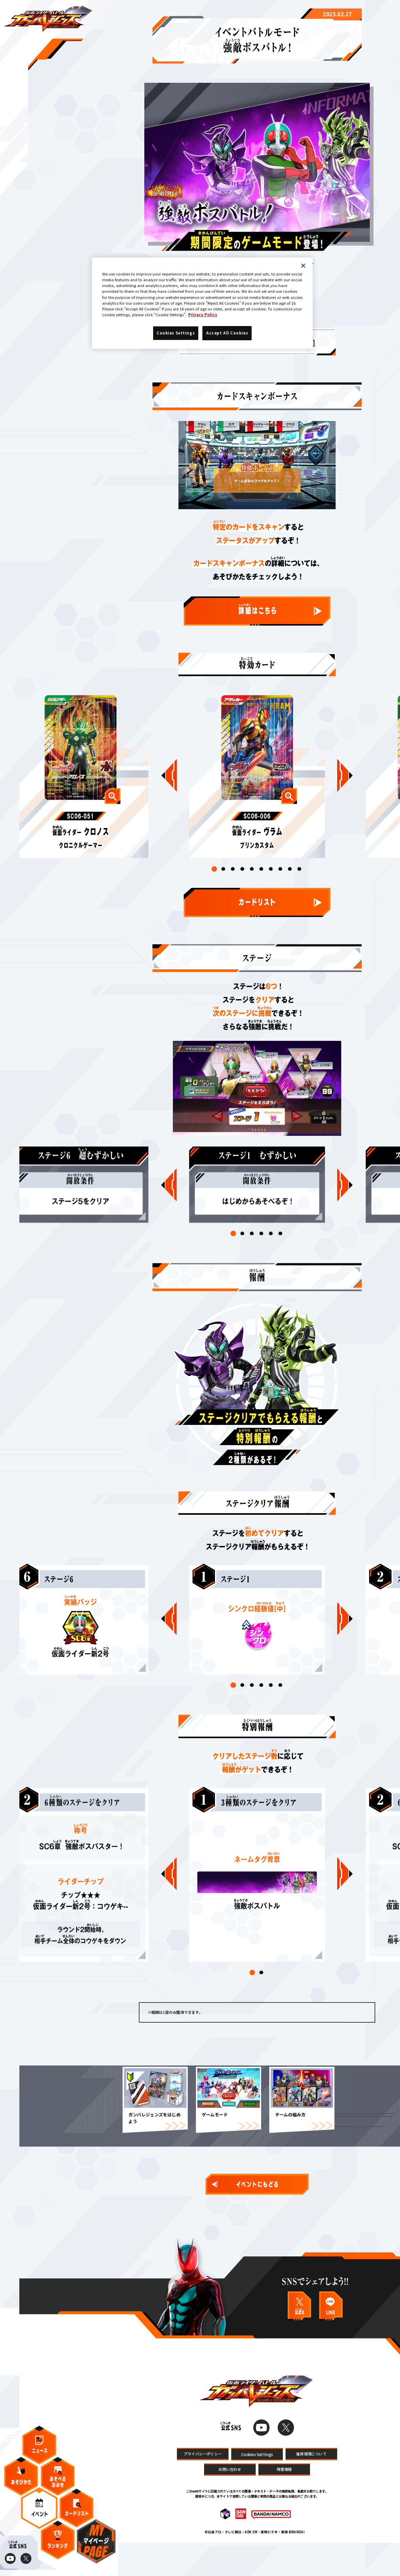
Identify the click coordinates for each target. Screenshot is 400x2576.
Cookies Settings (257, 2485)
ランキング (58, 2547)
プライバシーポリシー (203, 2485)
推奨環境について (311, 2485)
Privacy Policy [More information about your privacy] (202, 314)
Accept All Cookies (227, 333)
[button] (214, 883)
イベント (39, 2515)
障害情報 (284, 2500)
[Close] (303, 265)
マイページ (96, 2548)
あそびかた (21, 2483)
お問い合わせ (229, 2500)
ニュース (39, 2452)
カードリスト (76, 2515)
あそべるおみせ (58, 2483)
